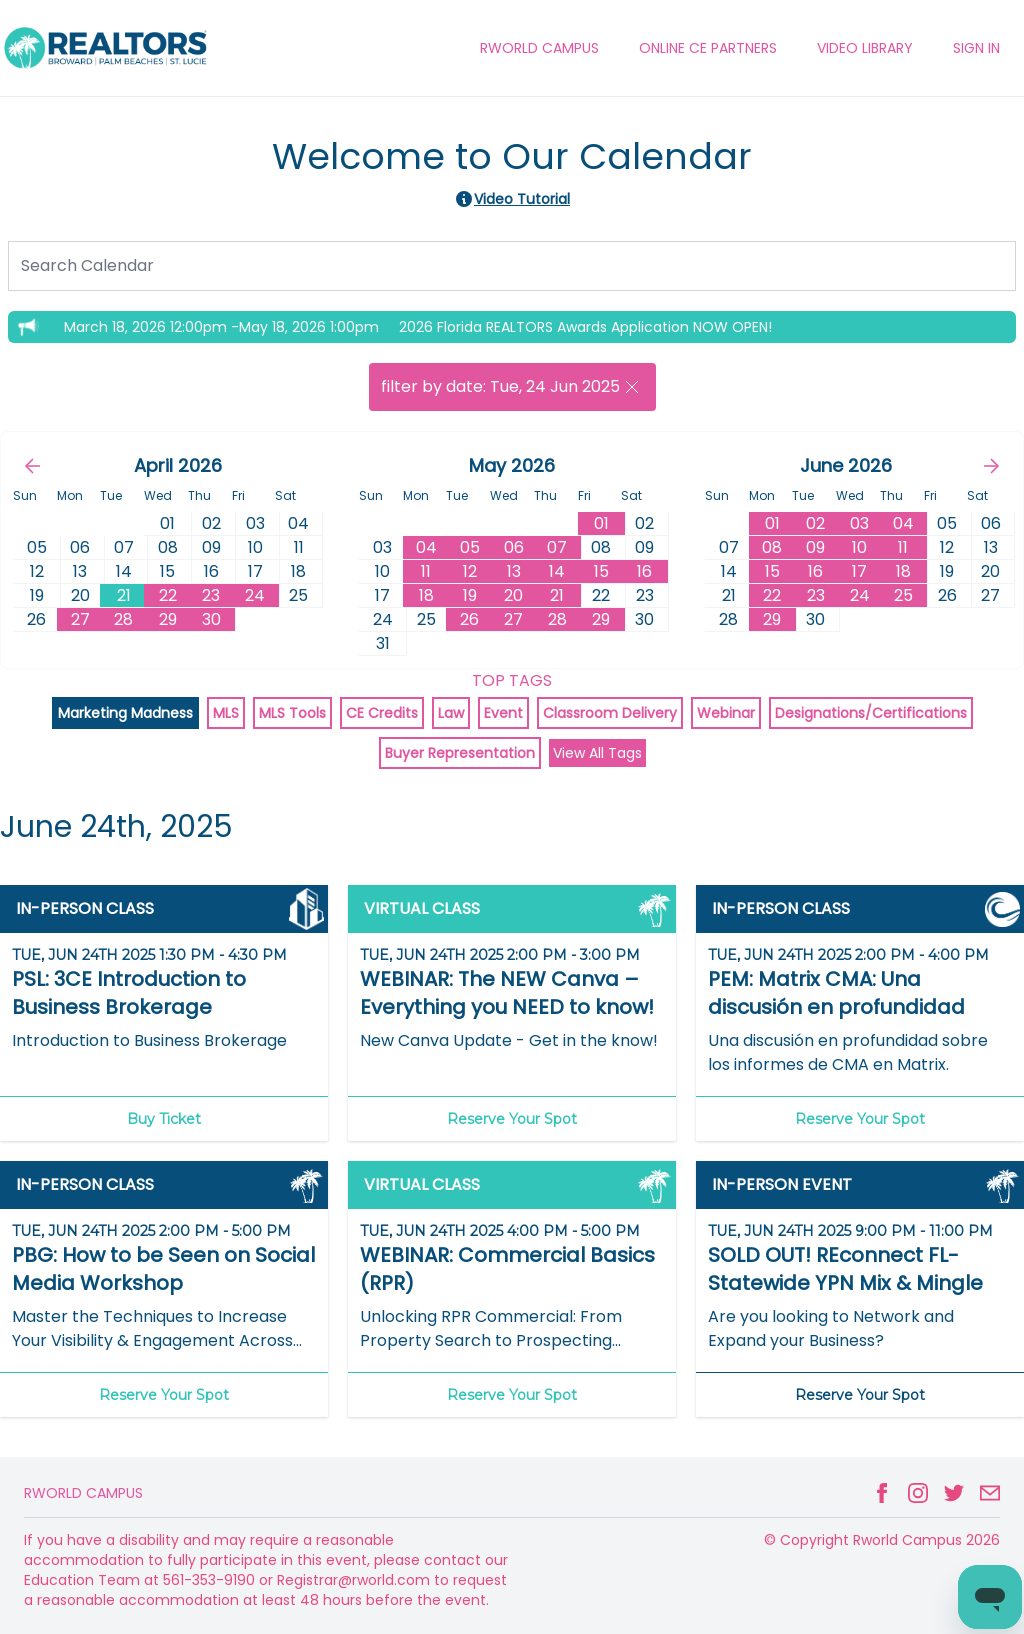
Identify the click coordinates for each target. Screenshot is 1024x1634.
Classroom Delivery (610, 713)
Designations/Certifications (871, 713)
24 (255, 595)
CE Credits (382, 713)
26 (469, 619)
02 (815, 523)
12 (470, 571)
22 (168, 595)
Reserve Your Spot (512, 1119)
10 (859, 547)
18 (426, 595)
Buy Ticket (164, 1119)
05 (470, 547)
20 (513, 595)
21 (124, 595)
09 (815, 547)
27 (80, 619)
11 (426, 571)
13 (514, 571)
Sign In (976, 48)
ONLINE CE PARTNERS (708, 48)
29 (168, 619)
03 (859, 523)
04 (426, 547)
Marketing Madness (125, 713)
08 (772, 547)
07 (557, 547)
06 (514, 547)
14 (557, 571)
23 (211, 595)
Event (503, 713)
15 (601, 571)
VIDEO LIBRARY (865, 48)
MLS (226, 713)
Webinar (726, 713)
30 (211, 619)
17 (859, 571)
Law (451, 713)
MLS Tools (292, 713)
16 (644, 571)
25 (903, 595)
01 (601, 523)
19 (470, 595)
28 (123, 619)
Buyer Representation (460, 753)
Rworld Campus (83, 1493)
